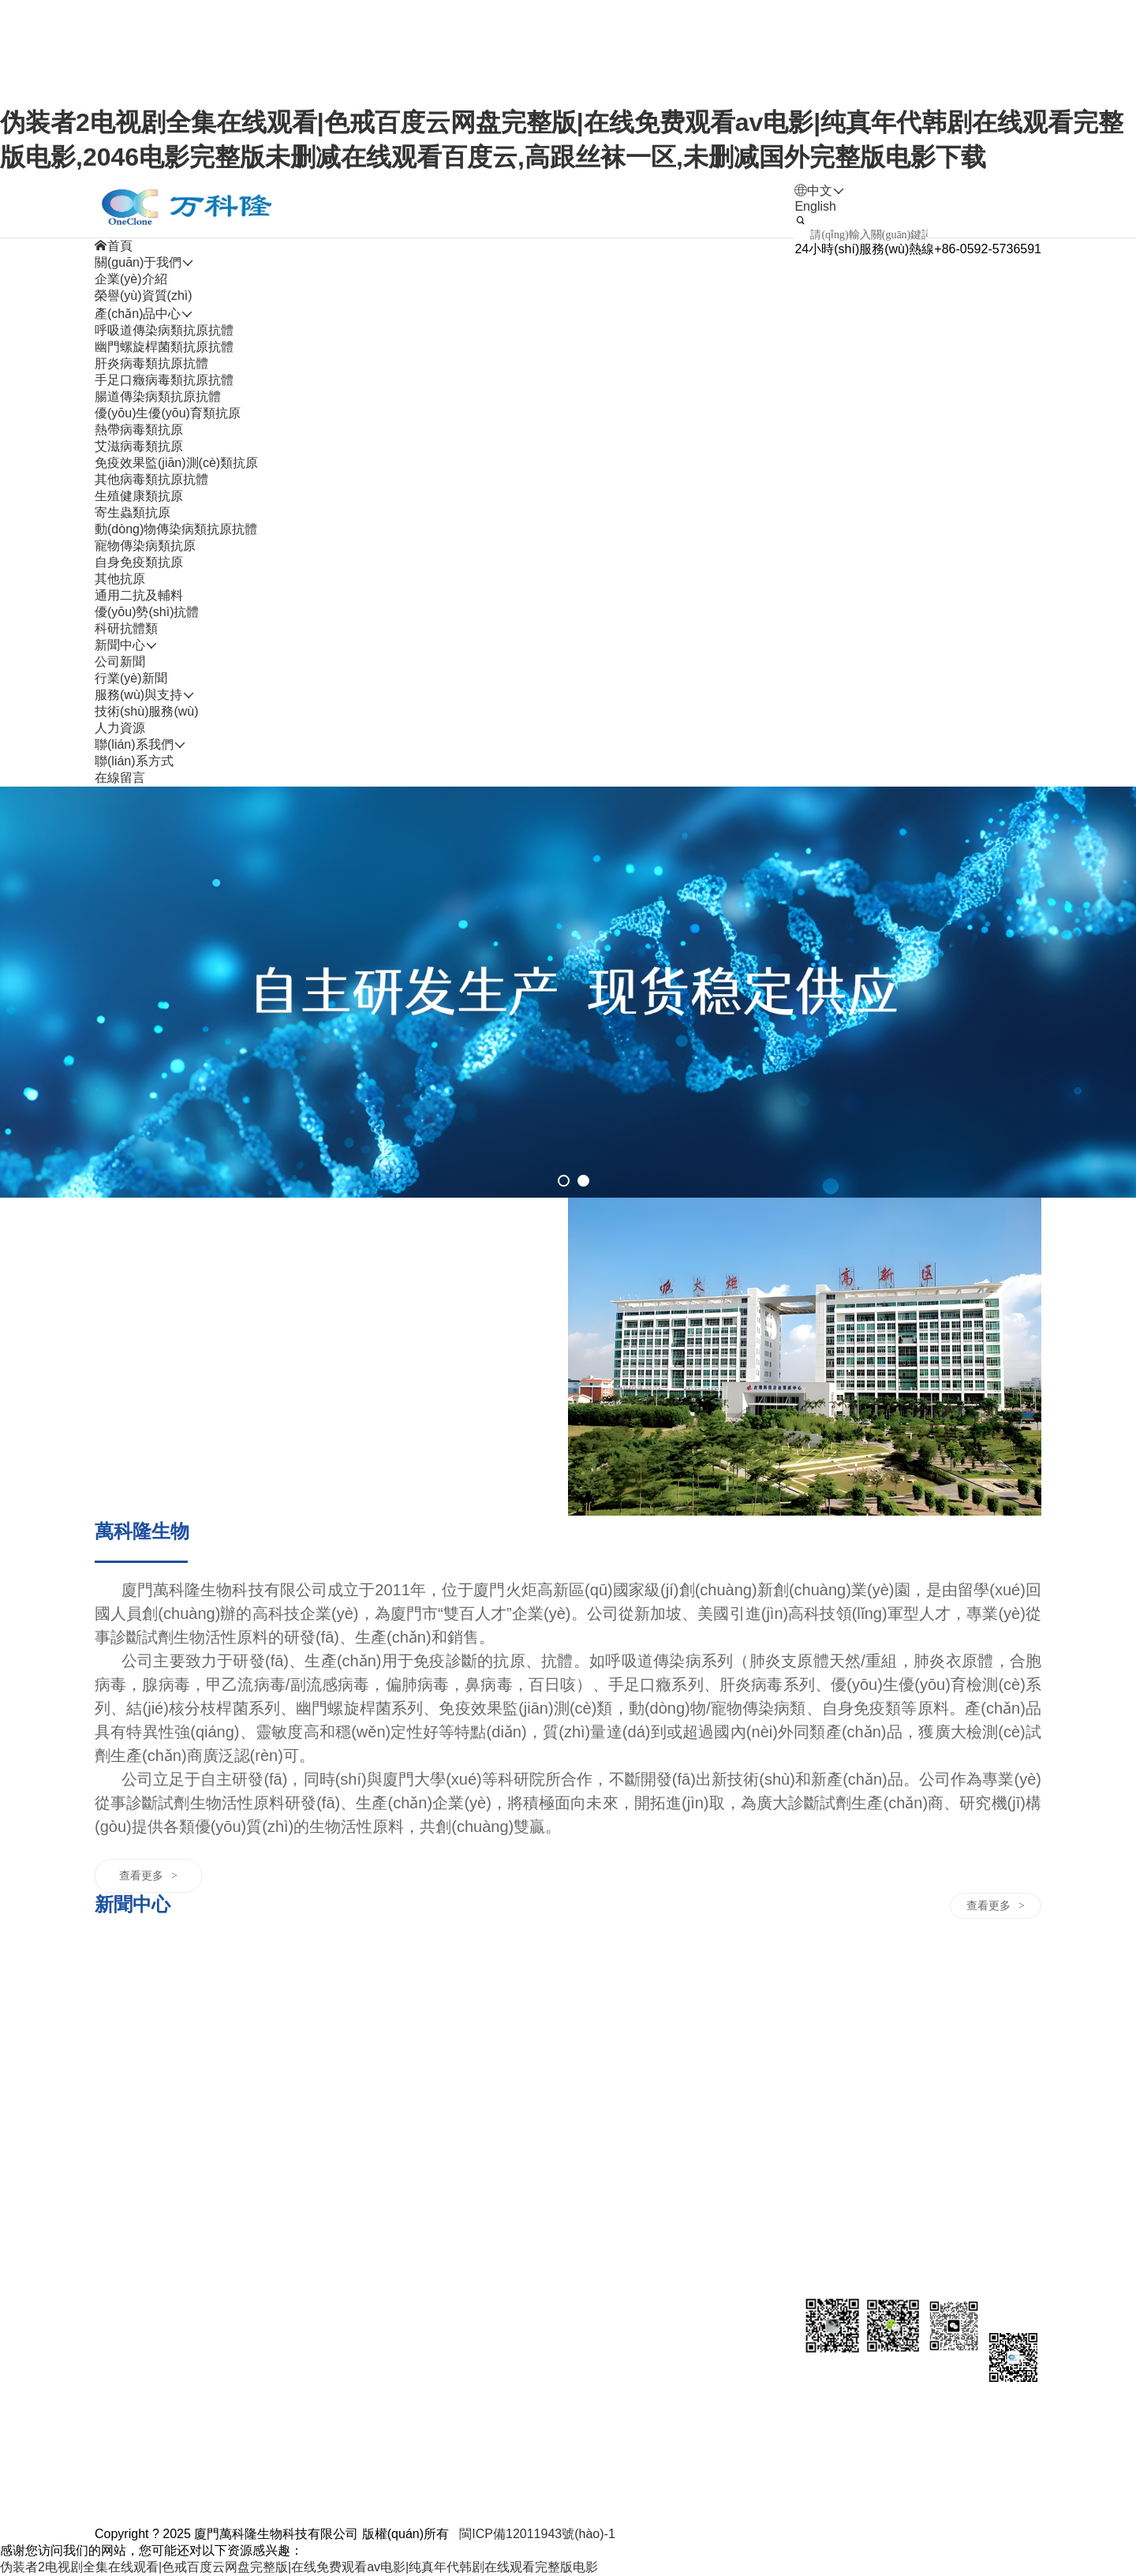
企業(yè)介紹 (131, 279)
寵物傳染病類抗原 (145, 545)
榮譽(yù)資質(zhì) (143, 295)
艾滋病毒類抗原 (139, 446)
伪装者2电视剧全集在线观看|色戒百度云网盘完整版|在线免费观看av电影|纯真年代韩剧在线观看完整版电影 (299, 2567)
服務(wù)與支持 (491, 1973)
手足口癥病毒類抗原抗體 (164, 380)
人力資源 (591, 1973)
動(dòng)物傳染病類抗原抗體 (176, 529)
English (814, 206)
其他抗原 (120, 578)
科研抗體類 (126, 628)
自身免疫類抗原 (139, 562)
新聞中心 (354, 1973)
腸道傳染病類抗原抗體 (158, 396)
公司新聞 (120, 661)
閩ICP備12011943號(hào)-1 (537, 2533)
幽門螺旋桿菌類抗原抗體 (164, 346)
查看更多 (148, 1875)
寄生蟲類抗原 (132, 512)
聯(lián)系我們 (723, 1973)
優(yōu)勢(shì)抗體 (147, 612)
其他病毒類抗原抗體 (151, 479)
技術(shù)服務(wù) (147, 711)
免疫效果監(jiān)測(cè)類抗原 (176, 462)
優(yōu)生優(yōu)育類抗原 (168, 413)
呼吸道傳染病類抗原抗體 (164, 330)
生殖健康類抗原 (139, 496)
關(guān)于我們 (138, 1973)
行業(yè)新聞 (131, 678)
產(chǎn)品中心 (230, 1973)
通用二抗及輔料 (139, 595)
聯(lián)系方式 (134, 761)
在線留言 (120, 777)
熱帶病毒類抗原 (139, 429)
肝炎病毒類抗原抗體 (151, 363)
